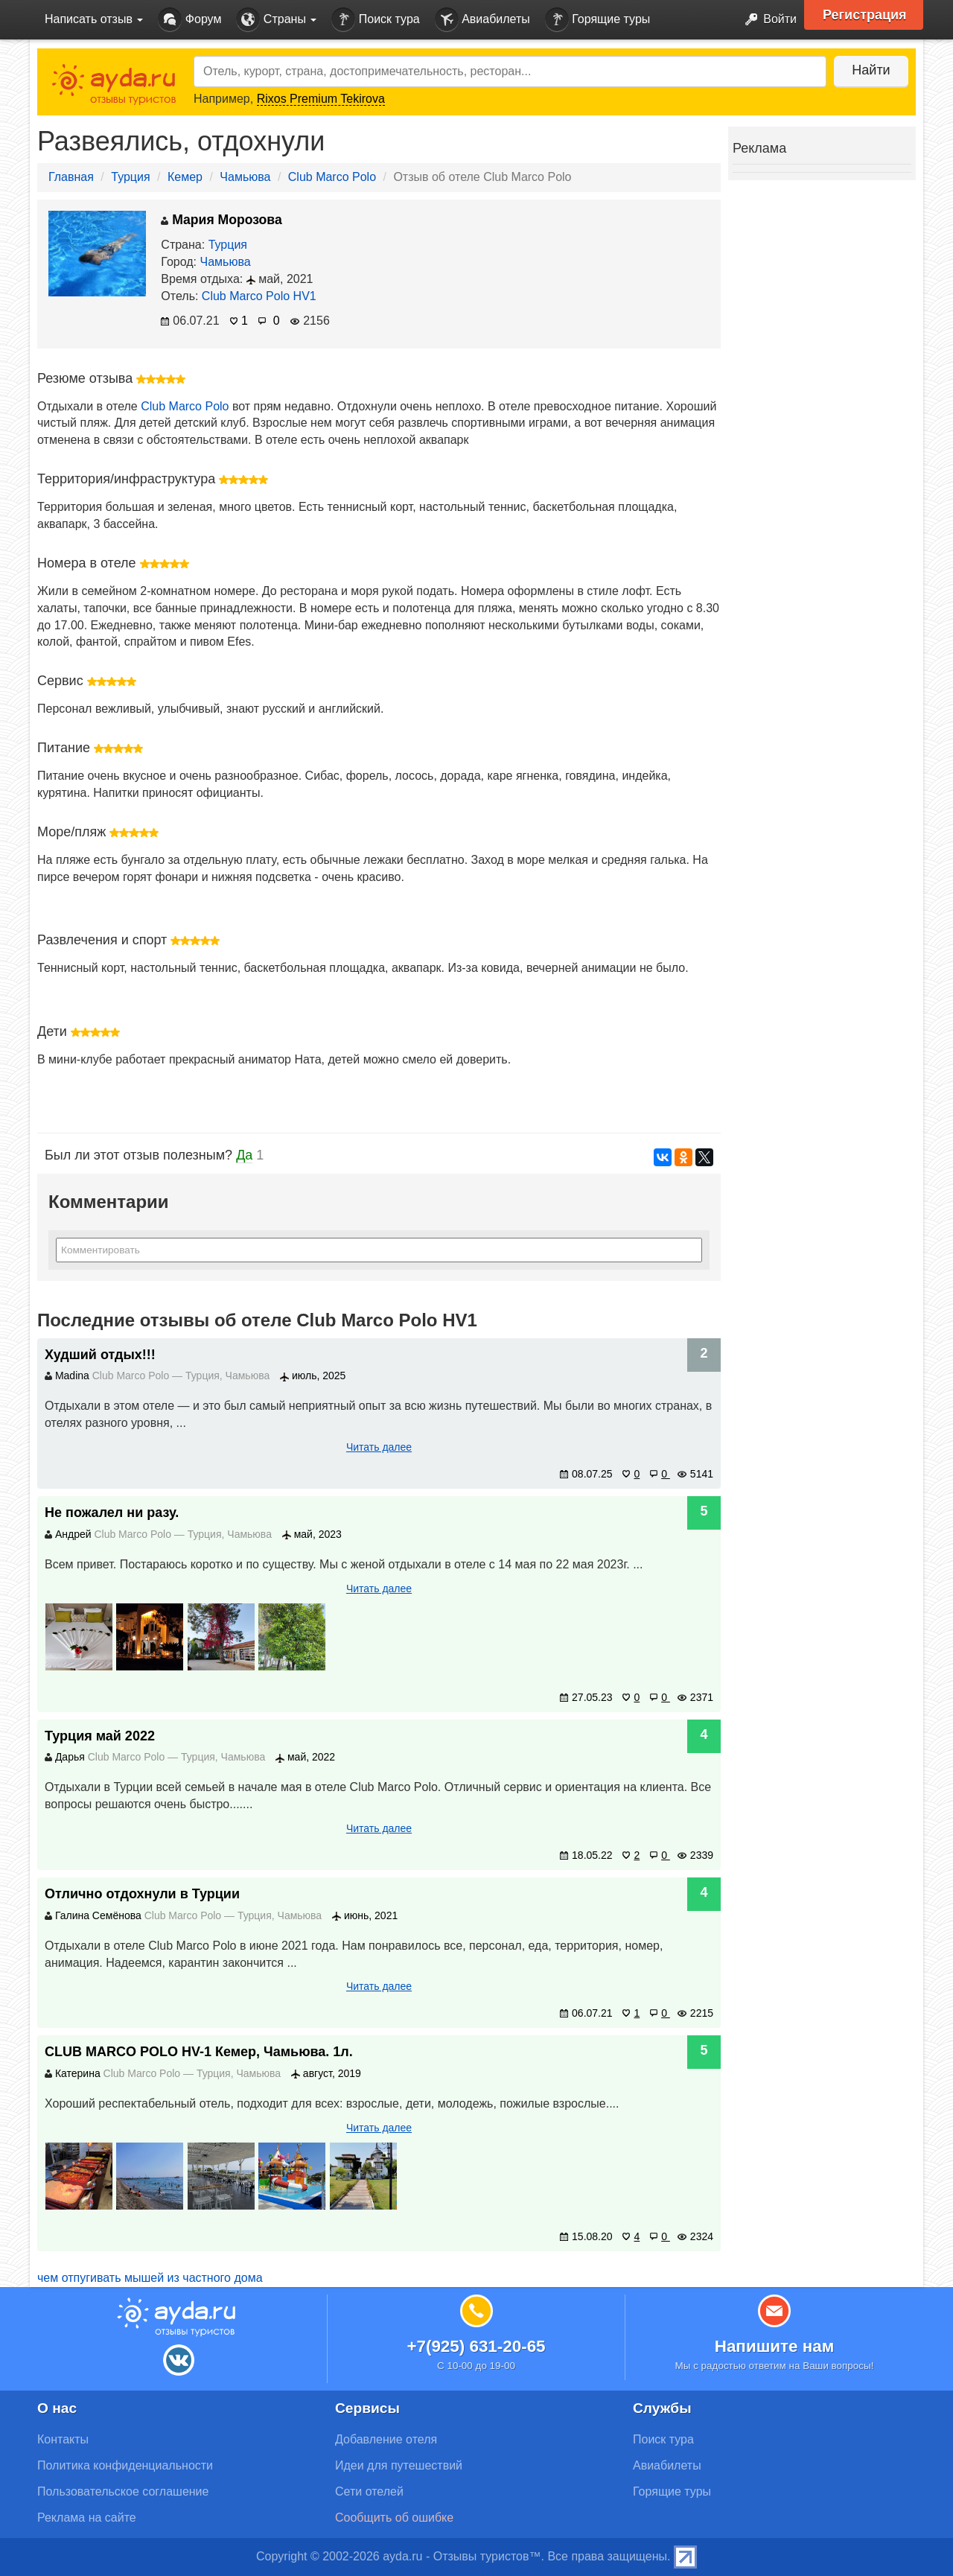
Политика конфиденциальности (125, 2465)
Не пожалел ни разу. (112, 1512)
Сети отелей (369, 2491)
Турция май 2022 (100, 1736)
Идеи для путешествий (398, 2465)
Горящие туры (598, 19)
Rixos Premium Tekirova (321, 98)
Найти (871, 70)
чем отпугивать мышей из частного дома (150, 2277)
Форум (189, 19)
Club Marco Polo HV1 (259, 296)
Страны (276, 19)
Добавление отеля (386, 2439)
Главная (71, 177)
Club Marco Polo (332, 177)
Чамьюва (245, 177)
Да (244, 1155)
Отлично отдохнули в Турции (142, 1893)
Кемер (185, 177)
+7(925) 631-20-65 (476, 2346)
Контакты (63, 2439)
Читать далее (379, 1447)
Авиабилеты (482, 19)
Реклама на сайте (86, 2517)
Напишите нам (775, 2346)
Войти (766, 19)
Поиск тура (375, 19)
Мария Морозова (221, 219)
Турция (130, 177)
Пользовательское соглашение (122, 2491)
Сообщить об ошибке (394, 2517)
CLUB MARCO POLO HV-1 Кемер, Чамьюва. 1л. (199, 2051)
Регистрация (865, 14)
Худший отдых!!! (100, 1354)
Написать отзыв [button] (94, 19)
